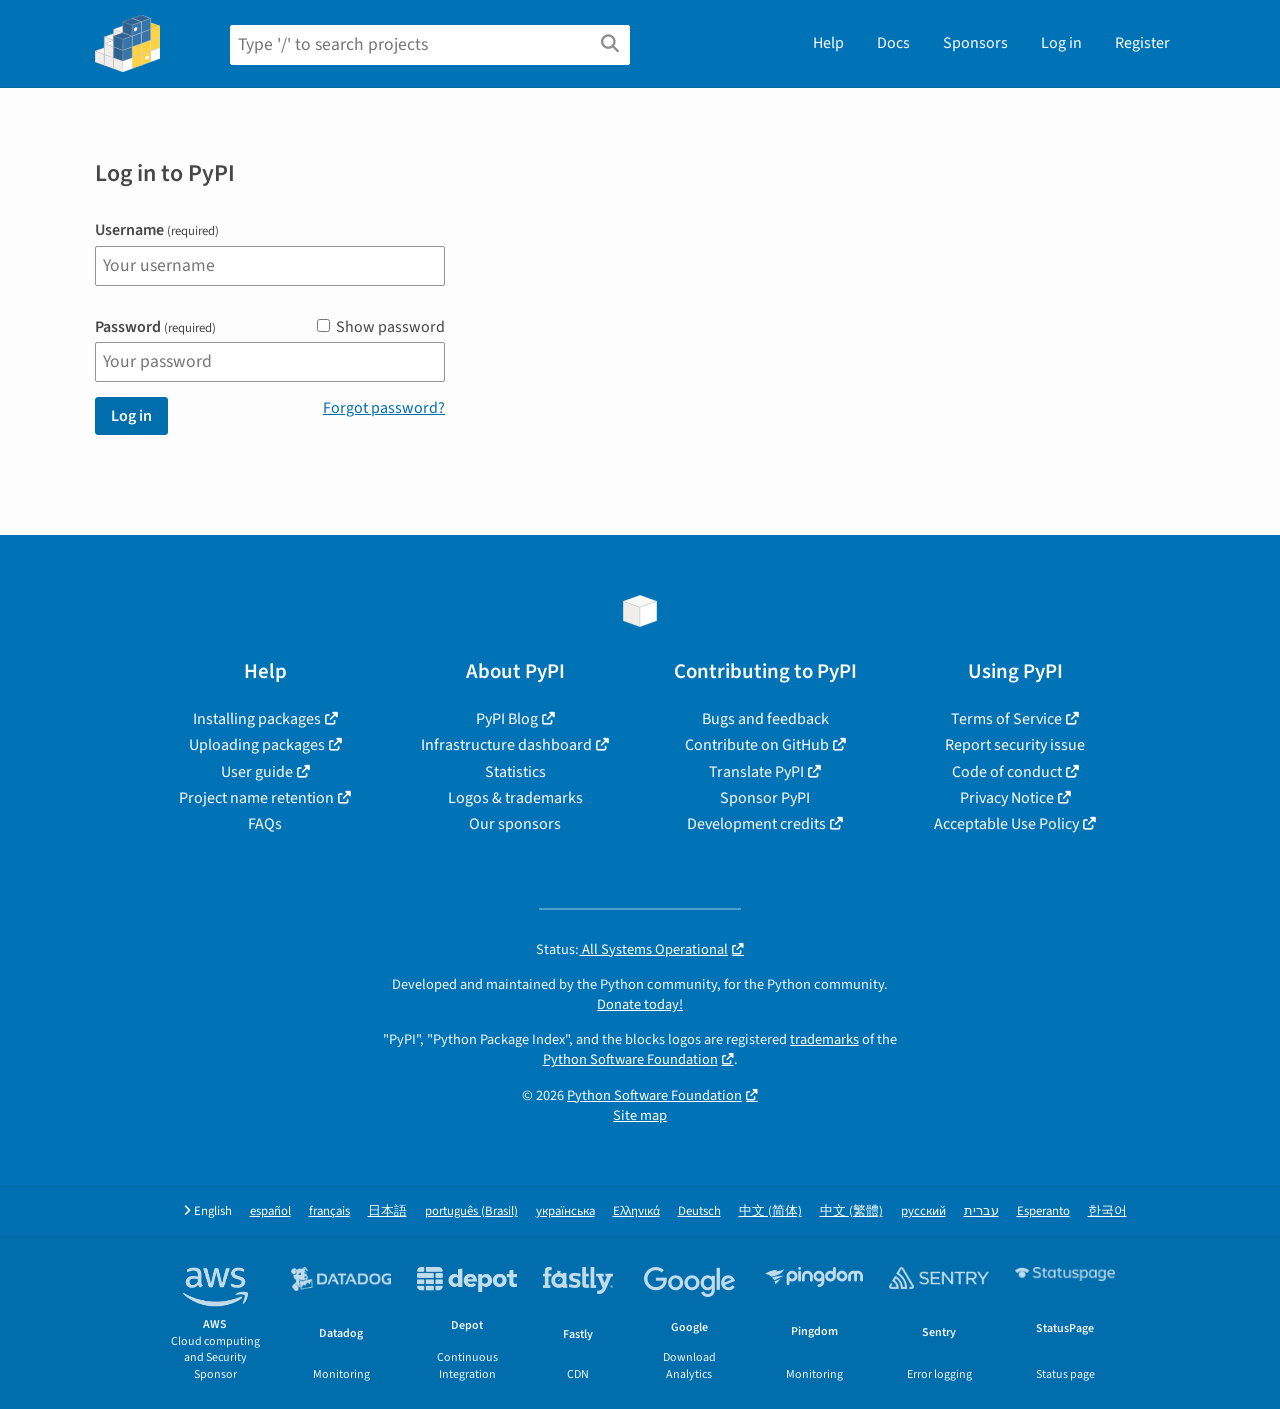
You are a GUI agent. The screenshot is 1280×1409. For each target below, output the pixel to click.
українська (565, 1211)
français (329, 1211)
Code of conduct (1007, 772)
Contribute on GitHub (757, 745)
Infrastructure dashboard (506, 745)
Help (828, 43)
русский (923, 1211)
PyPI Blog (507, 719)
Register (1142, 43)
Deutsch (699, 1211)
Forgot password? (384, 408)
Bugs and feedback (765, 719)
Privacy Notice (1007, 798)
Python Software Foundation (630, 1059)
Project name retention (256, 798)
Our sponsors (515, 824)
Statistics (515, 772)
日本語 (387, 1211)
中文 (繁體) (851, 1211)
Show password (381, 327)
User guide (257, 772)
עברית (981, 1211)
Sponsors (975, 43)
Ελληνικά (636, 1211)
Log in (1061, 43)
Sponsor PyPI (765, 798)
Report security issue (1015, 745)
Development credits (756, 824)
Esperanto (1043, 1211)
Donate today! (640, 1004)
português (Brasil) (471, 1211)
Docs (893, 43)
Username (157, 230)
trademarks (824, 1039)
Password (155, 327)
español (270, 1211)
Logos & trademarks (515, 798)
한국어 (1107, 1211)
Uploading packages (257, 745)
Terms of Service (1006, 719)
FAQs (265, 824)
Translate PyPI (756, 772)
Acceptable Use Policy (1006, 824)
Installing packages (257, 719)
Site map (640, 1115)
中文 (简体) (770, 1211)
